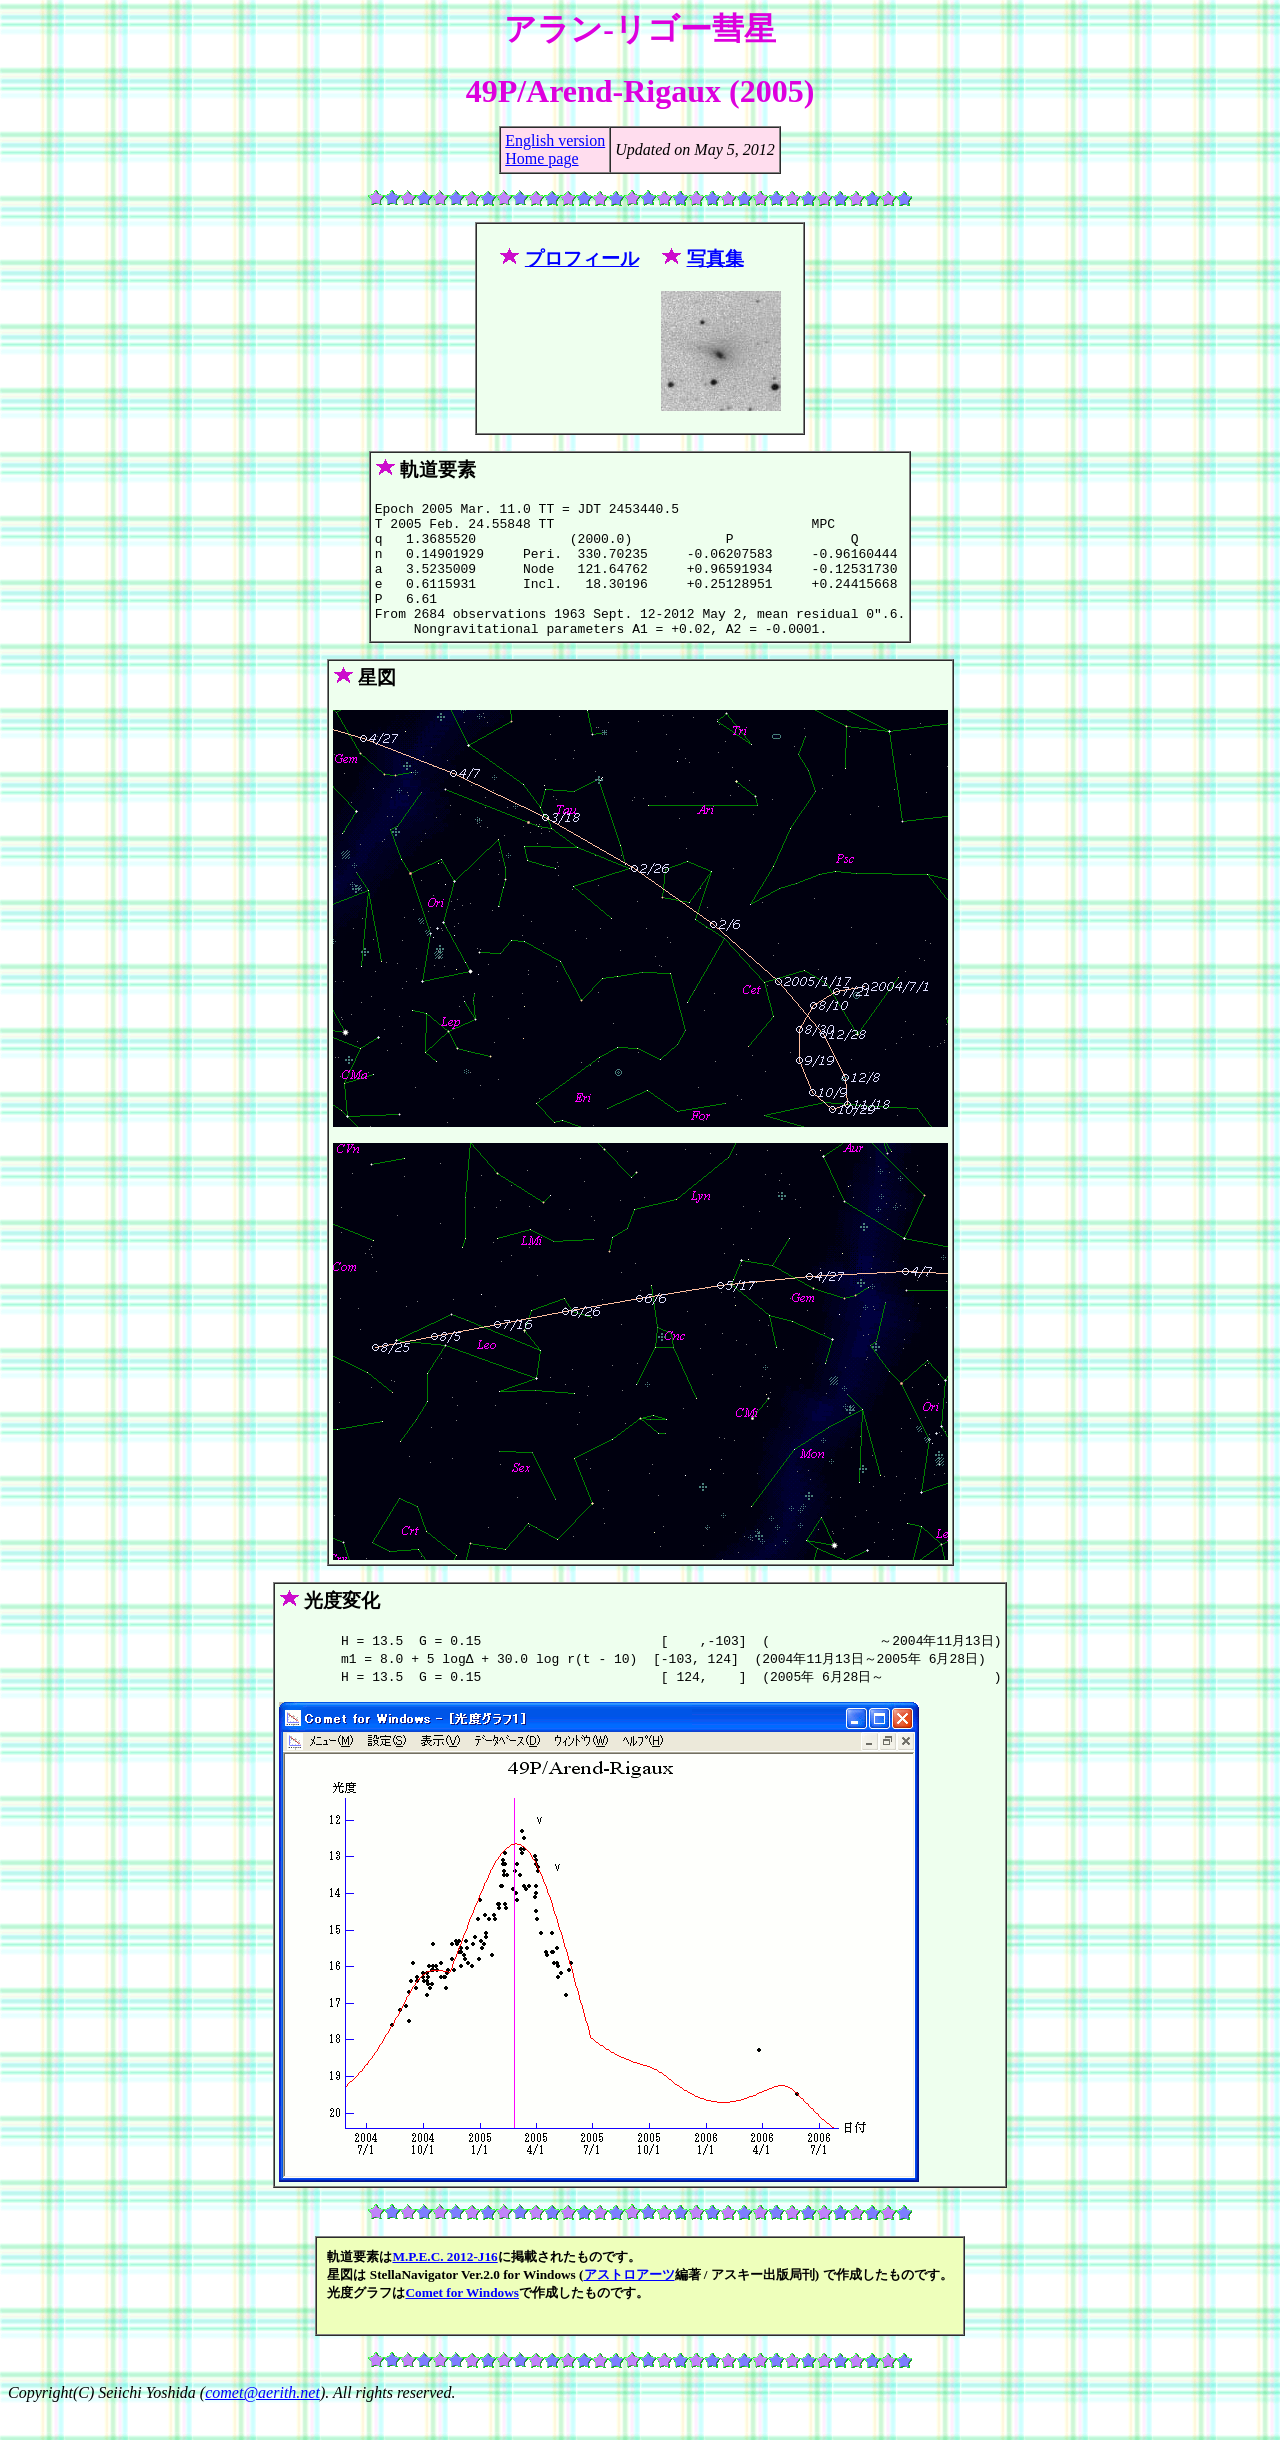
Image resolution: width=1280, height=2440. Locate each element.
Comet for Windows (462, 2322)
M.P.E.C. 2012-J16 (444, 2286)
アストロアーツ (629, 2304)
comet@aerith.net (262, 2422)
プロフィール (582, 258)
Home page (541, 158)
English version (555, 140)
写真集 (715, 258)
